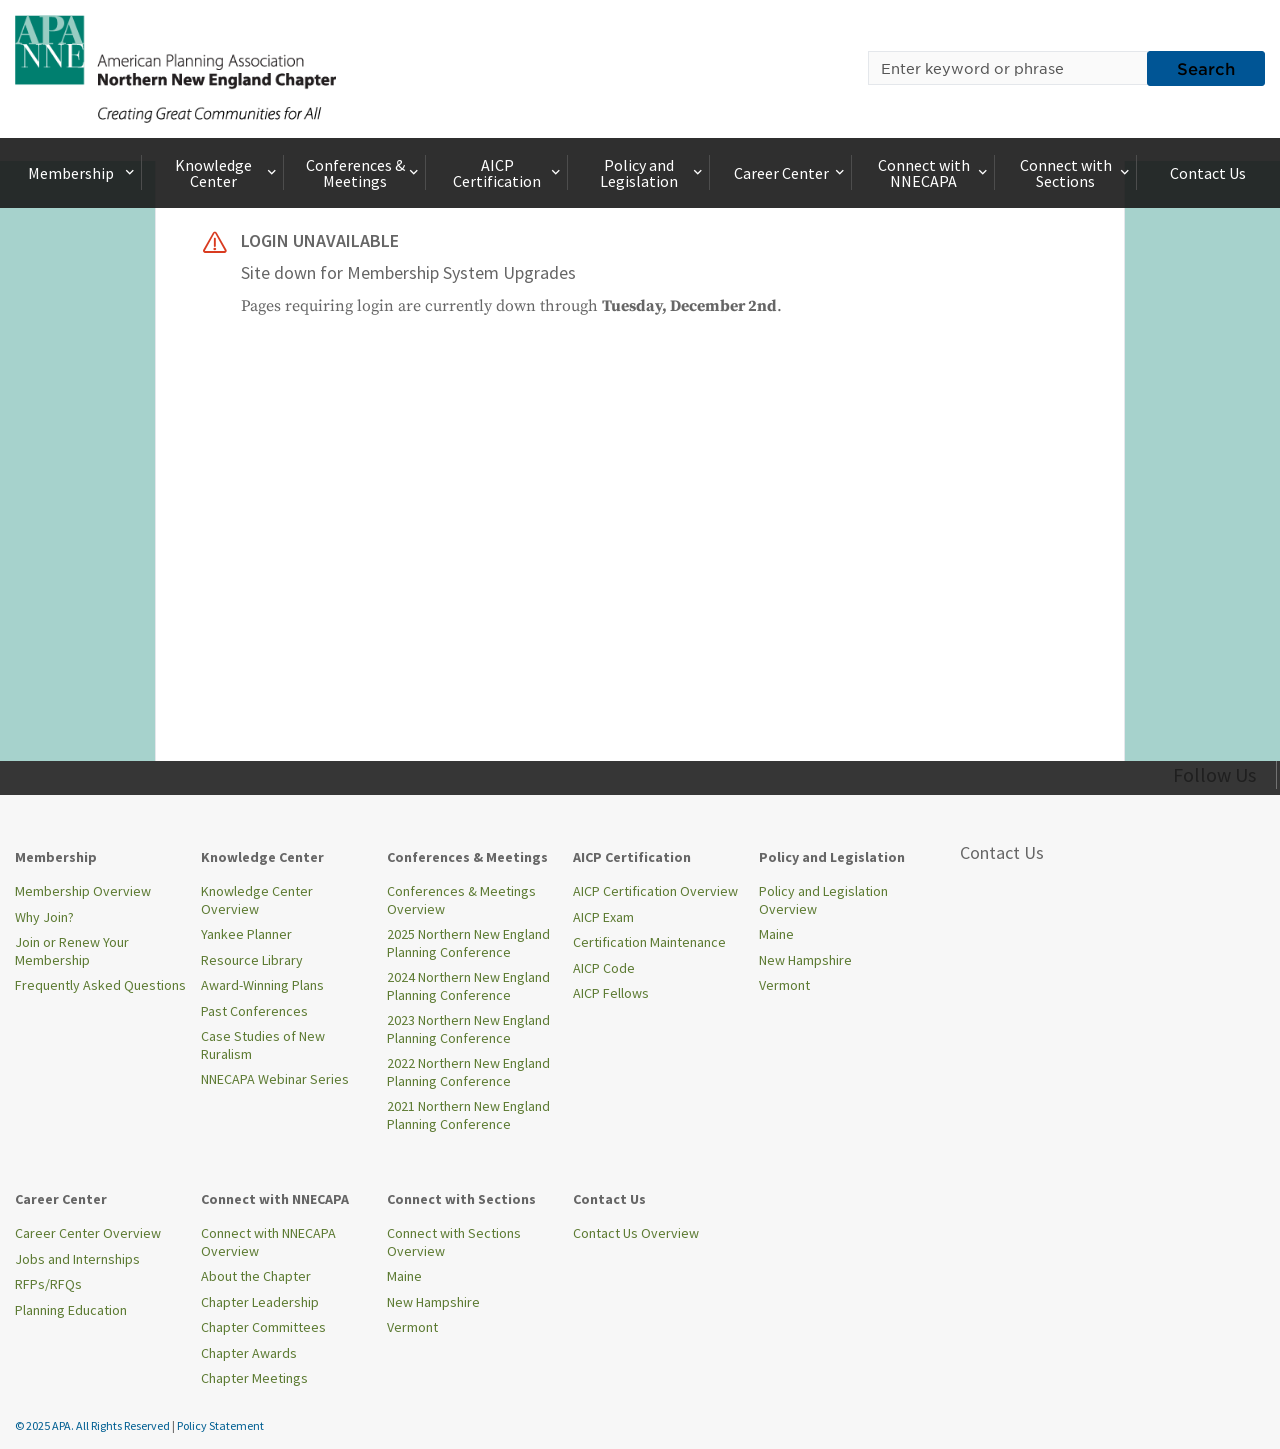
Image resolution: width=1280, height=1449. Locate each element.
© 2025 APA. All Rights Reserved (93, 1425)
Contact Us (1208, 173)
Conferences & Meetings (364, 173)
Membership (83, 173)
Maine (776, 934)
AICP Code (604, 968)
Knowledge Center (228, 173)
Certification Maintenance (649, 942)
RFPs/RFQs (48, 1284)
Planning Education (71, 1310)
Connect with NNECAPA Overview (268, 1242)
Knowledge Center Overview (257, 900)
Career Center (791, 173)
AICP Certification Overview (655, 891)
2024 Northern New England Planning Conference (468, 986)
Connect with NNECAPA (934, 173)
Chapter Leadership (260, 1302)
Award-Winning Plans (262, 985)
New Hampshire (805, 960)
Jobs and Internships (77, 1259)
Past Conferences (254, 1011)
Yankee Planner (246, 934)
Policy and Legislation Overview (823, 900)
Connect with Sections (1076, 173)
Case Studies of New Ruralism (263, 1045)
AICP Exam (603, 917)
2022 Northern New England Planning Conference (468, 1072)
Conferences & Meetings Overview (461, 900)
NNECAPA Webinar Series (275, 1079)
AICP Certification (508, 173)
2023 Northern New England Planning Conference (468, 1029)
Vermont (784, 985)
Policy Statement (220, 1425)
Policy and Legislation (653, 173)
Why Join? (44, 917)
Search (1206, 68)
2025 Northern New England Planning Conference (468, 943)
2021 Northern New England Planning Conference (468, 1115)
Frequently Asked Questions (100, 985)
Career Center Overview (88, 1233)
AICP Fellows (611, 993)
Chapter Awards (249, 1353)
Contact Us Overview (636, 1233)
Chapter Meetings (254, 1378)
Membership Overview (83, 891)
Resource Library (252, 960)
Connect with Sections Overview (454, 1242)
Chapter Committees (263, 1327)
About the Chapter (256, 1276)
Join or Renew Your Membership (72, 951)
